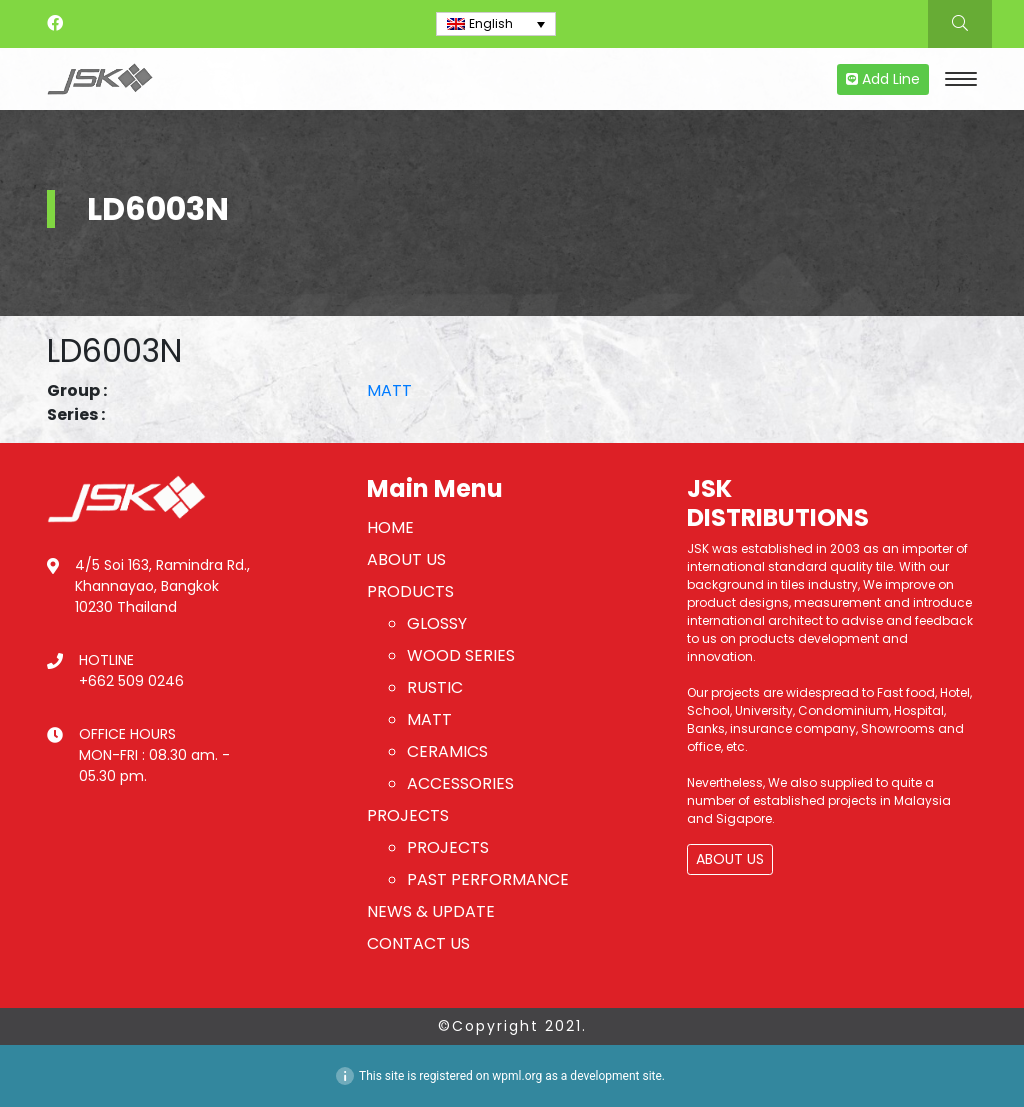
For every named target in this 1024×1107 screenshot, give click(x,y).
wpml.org (517, 1076)
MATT (389, 390)
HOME (390, 527)
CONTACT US (418, 943)
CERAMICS (447, 751)
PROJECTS (408, 815)
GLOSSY (437, 623)
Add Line (883, 79)
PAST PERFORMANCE (488, 879)
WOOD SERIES (461, 655)
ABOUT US (406, 559)
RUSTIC (435, 687)
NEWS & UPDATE (431, 911)
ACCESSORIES (460, 783)
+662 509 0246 (131, 681)
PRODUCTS (410, 591)
